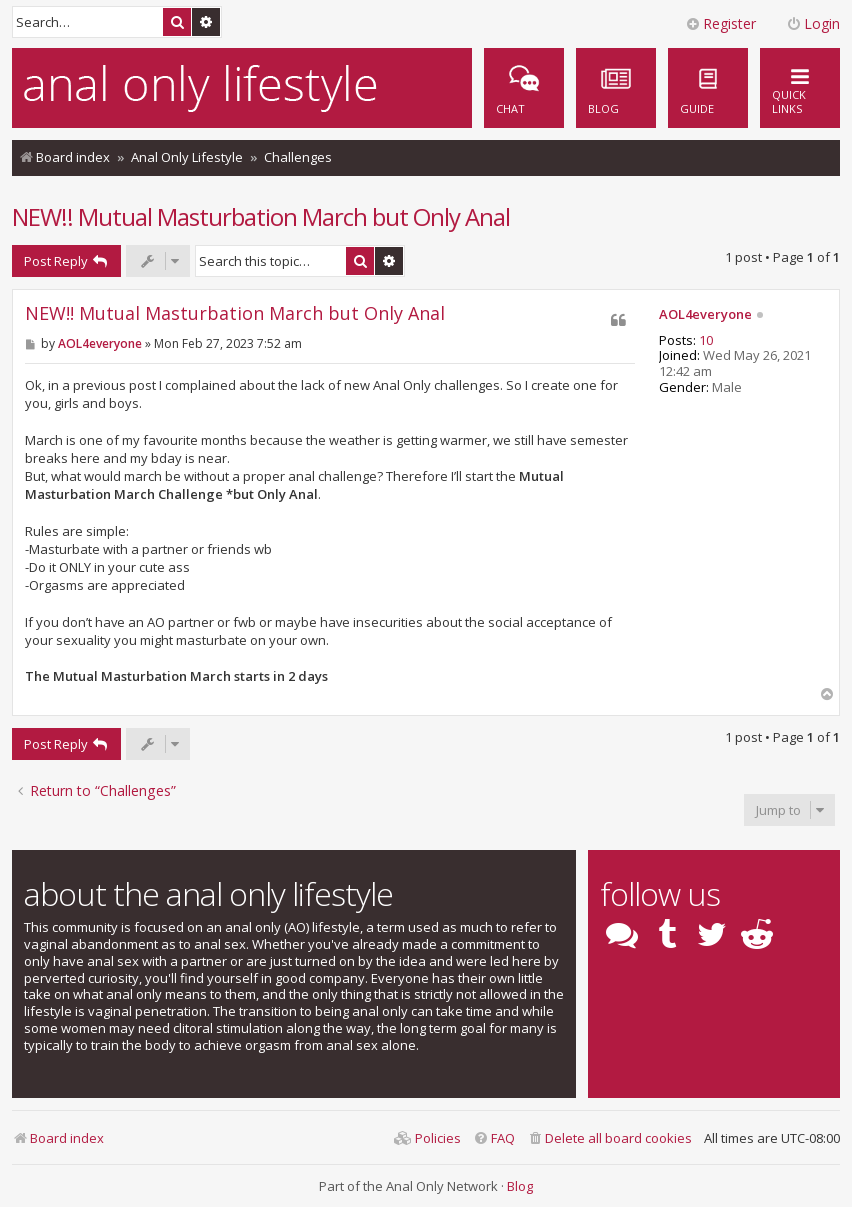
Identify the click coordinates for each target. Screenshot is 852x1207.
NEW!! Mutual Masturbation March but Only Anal (261, 216)
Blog (520, 1186)
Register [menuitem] (720, 23)
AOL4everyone (705, 315)
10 (706, 341)
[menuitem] (708, 88)
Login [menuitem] (813, 23)
